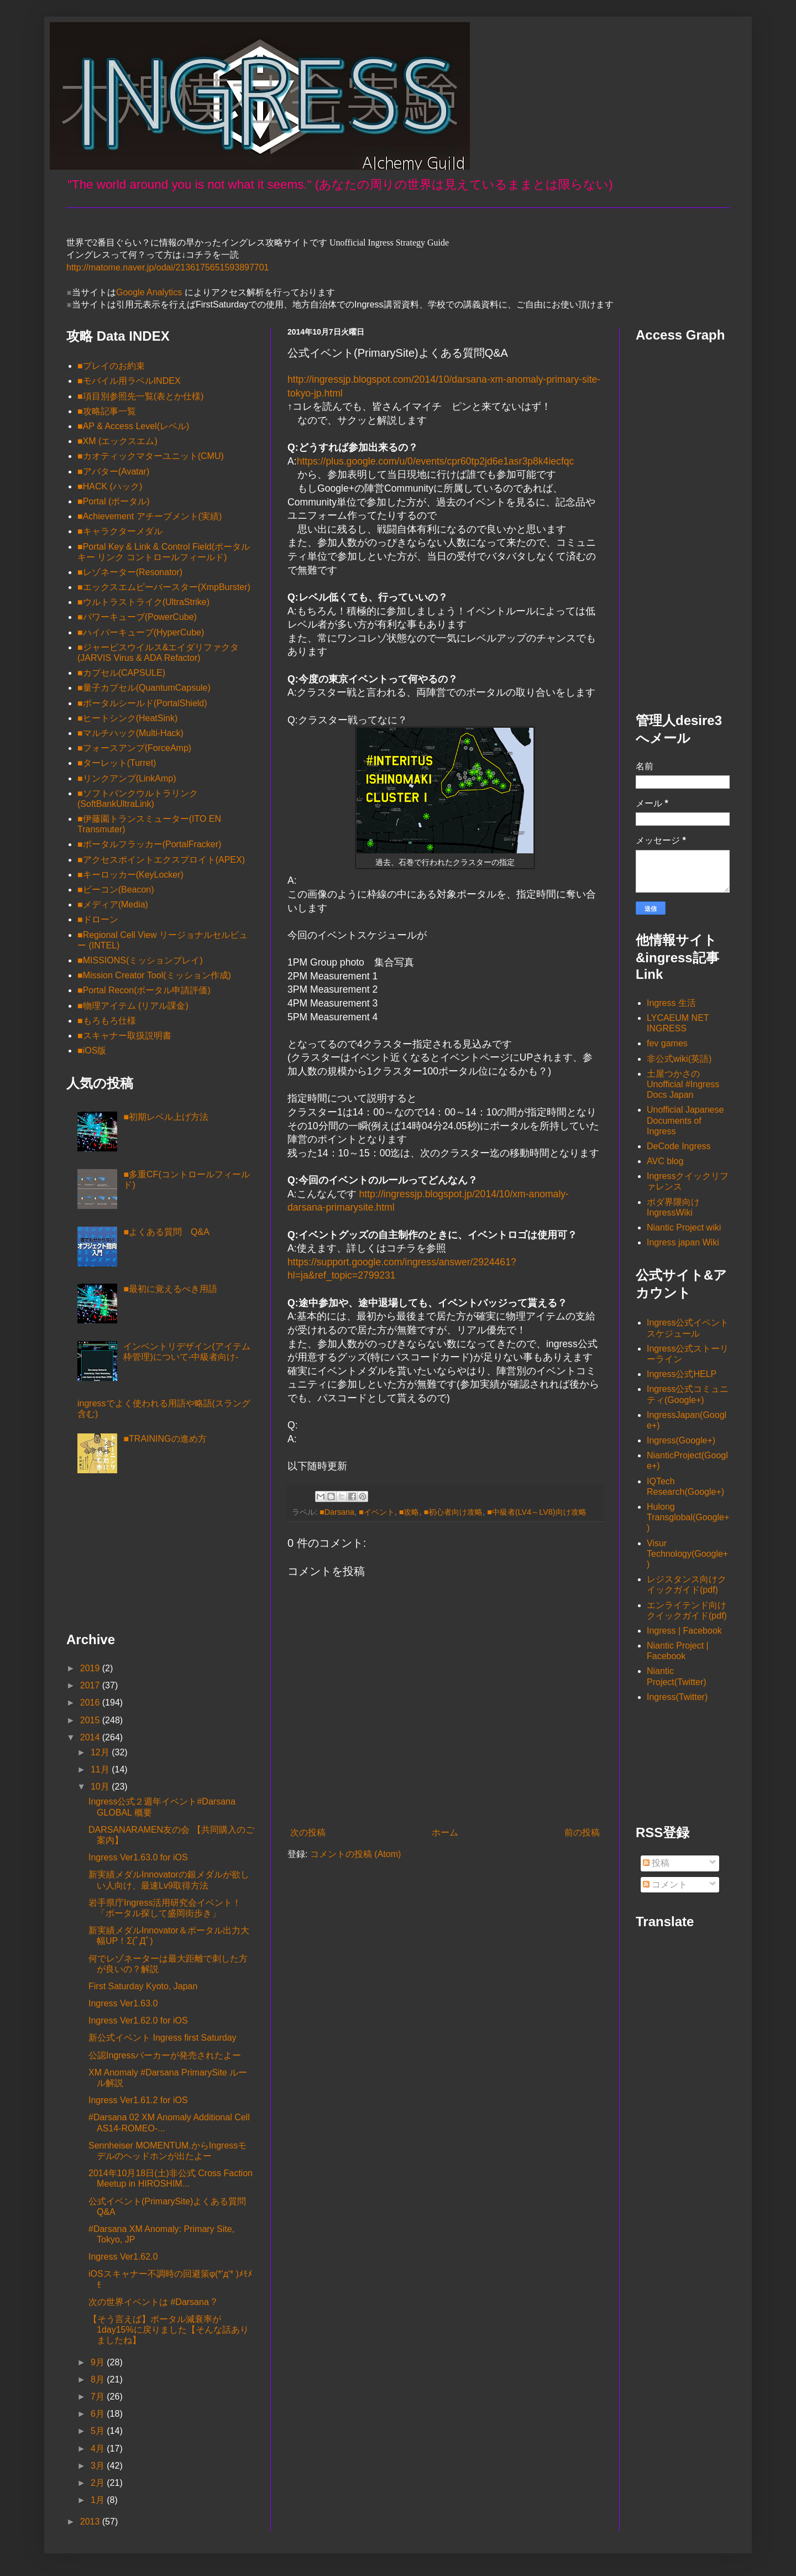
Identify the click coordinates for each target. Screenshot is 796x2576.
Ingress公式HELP (681, 1374)
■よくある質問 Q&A (166, 1232)
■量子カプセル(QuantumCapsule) (144, 687)
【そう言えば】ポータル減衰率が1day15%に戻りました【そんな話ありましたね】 (168, 2329)
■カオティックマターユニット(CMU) (150, 456)
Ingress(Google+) (681, 1440)
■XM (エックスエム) (117, 441)
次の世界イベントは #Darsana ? (152, 2302)
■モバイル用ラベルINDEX (129, 380)
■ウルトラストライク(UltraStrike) (143, 602)
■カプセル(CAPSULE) (121, 672)
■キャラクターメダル (120, 531)
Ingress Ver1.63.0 (123, 2003)
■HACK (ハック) (109, 486)
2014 (91, 1737)
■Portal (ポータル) (113, 501)
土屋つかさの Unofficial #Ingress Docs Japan (683, 1084)
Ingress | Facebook (684, 1630)
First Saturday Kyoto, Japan (142, 1986)
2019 (91, 1668)
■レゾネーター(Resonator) (129, 572)
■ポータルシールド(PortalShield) (142, 703)
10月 (101, 1786)
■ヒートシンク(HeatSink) (127, 718)
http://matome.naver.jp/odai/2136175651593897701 (167, 267)
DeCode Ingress (679, 1146)
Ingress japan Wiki (683, 1242)
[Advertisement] (121, 1556)
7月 (99, 2396)
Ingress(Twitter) (677, 1697)
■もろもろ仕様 (106, 1020)
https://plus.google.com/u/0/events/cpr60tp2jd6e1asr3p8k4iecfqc (435, 461)
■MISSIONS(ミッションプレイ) (140, 960)
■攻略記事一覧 (106, 411)
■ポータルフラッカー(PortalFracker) (149, 844)
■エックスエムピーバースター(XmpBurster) (163, 587)
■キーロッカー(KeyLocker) (130, 874)
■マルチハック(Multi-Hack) (130, 733)
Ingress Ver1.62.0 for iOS (138, 2020)
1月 (99, 2500)
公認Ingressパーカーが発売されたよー (164, 2055)
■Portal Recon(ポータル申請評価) (144, 990)
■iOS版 (91, 1050)
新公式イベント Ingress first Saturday (162, 2037)
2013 (91, 2521)
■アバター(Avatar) (113, 471)
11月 (101, 1769)
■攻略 (409, 1512)
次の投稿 (308, 1832)
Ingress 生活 (671, 1003)
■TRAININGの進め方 (164, 1438)
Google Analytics (149, 292)
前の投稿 (582, 1832)
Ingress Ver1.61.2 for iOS (138, 2100)
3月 (99, 2465)
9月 (99, 2362)
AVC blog (665, 1161)
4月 (99, 2448)
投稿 (656, 1863)
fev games (667, 1043)
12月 (101, 1752)
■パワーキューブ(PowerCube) (137, 617)
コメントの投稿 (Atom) (355, 1854)
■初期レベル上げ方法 (165, 1117)
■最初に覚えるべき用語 (170, 1289)
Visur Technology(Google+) (687, 1554)
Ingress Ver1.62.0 (123, 2256)
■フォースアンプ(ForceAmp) (134, 748)
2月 (99, 2483)
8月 (99, 2379)
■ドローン (97, 919)
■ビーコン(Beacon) (115, 889)
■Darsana (337, 1512)
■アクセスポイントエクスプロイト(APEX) (161, 859)
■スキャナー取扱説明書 (124, 1035)
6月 (99, 2413)
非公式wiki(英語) (679, 1058)
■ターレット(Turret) (116, 763)
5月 (99, 2431)
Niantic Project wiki (684, 1227)
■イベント (377, 1512)
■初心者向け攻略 (453, 1512)
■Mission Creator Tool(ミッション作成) (154, 975)
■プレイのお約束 (111, 366)
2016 (91, 1702)
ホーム (445, 1832)
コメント (665, 1884)
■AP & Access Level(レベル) (133, 426)
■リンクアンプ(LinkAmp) (126, 778)
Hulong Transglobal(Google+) (688, 1517)
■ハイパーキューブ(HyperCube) (140, 632)
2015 (91, 1720)
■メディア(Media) (112, 904)
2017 (91, 1685)
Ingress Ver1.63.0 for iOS (138, 1857)
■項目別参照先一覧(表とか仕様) (140, 396)
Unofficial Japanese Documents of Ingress (685, 1120)
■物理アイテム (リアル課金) (132, 1005)
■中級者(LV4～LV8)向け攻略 (536, 1512)
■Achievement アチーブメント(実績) (149, 516)
